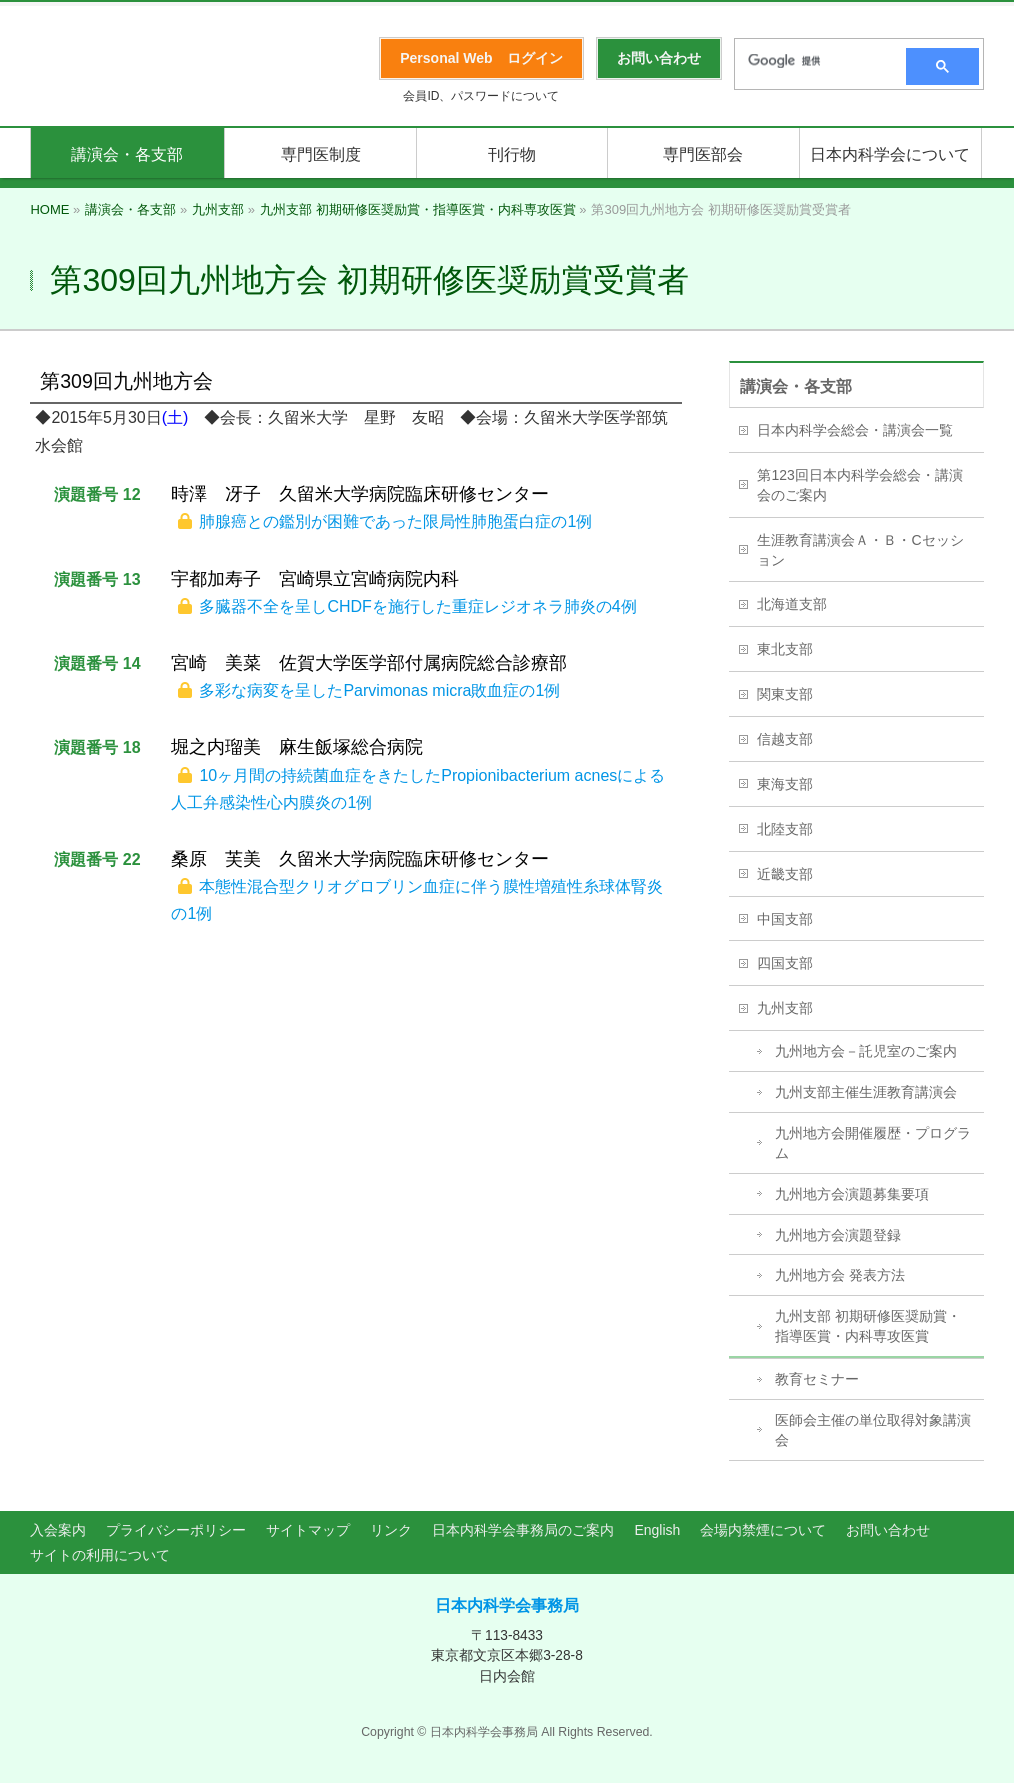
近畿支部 (785, 874)
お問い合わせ (888, 1530)
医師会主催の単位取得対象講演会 (873, 1430)
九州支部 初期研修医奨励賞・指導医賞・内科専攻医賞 (868, 1326)
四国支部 (785, 963)
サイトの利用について (100, 1555)
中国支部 (785, 919)
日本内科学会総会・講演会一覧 (855, 430)
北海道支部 (792, 604)
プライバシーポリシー (176, 1530)
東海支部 (785, 784)
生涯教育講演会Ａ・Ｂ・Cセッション (860, 550)
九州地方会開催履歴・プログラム (873, 1143)
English (657, 1530)
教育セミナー (817, 1379)
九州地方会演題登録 (838, 1235)
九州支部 (785, 1008)
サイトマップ (308, 1530)
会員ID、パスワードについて (481, 96)
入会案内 (58, 1530)
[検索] (814, 61)
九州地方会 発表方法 (840, 1275)
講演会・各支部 (796, 386)
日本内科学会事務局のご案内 (523, 1530)
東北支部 (785, 649)
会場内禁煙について (763, 1530)
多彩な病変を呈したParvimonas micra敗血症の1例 (379, 690)
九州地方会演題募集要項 (852, 1194)
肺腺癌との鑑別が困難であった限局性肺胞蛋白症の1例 (395, 521)
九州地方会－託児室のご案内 (866, 1051)
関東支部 (785, 694)
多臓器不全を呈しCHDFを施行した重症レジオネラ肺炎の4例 (417, 606)
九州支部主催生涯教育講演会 (866, 1092)
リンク (391, 1530)
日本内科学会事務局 (507, 1605)
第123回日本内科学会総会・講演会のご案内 (859, 485)
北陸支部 (785, 829)
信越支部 (785, 739)
